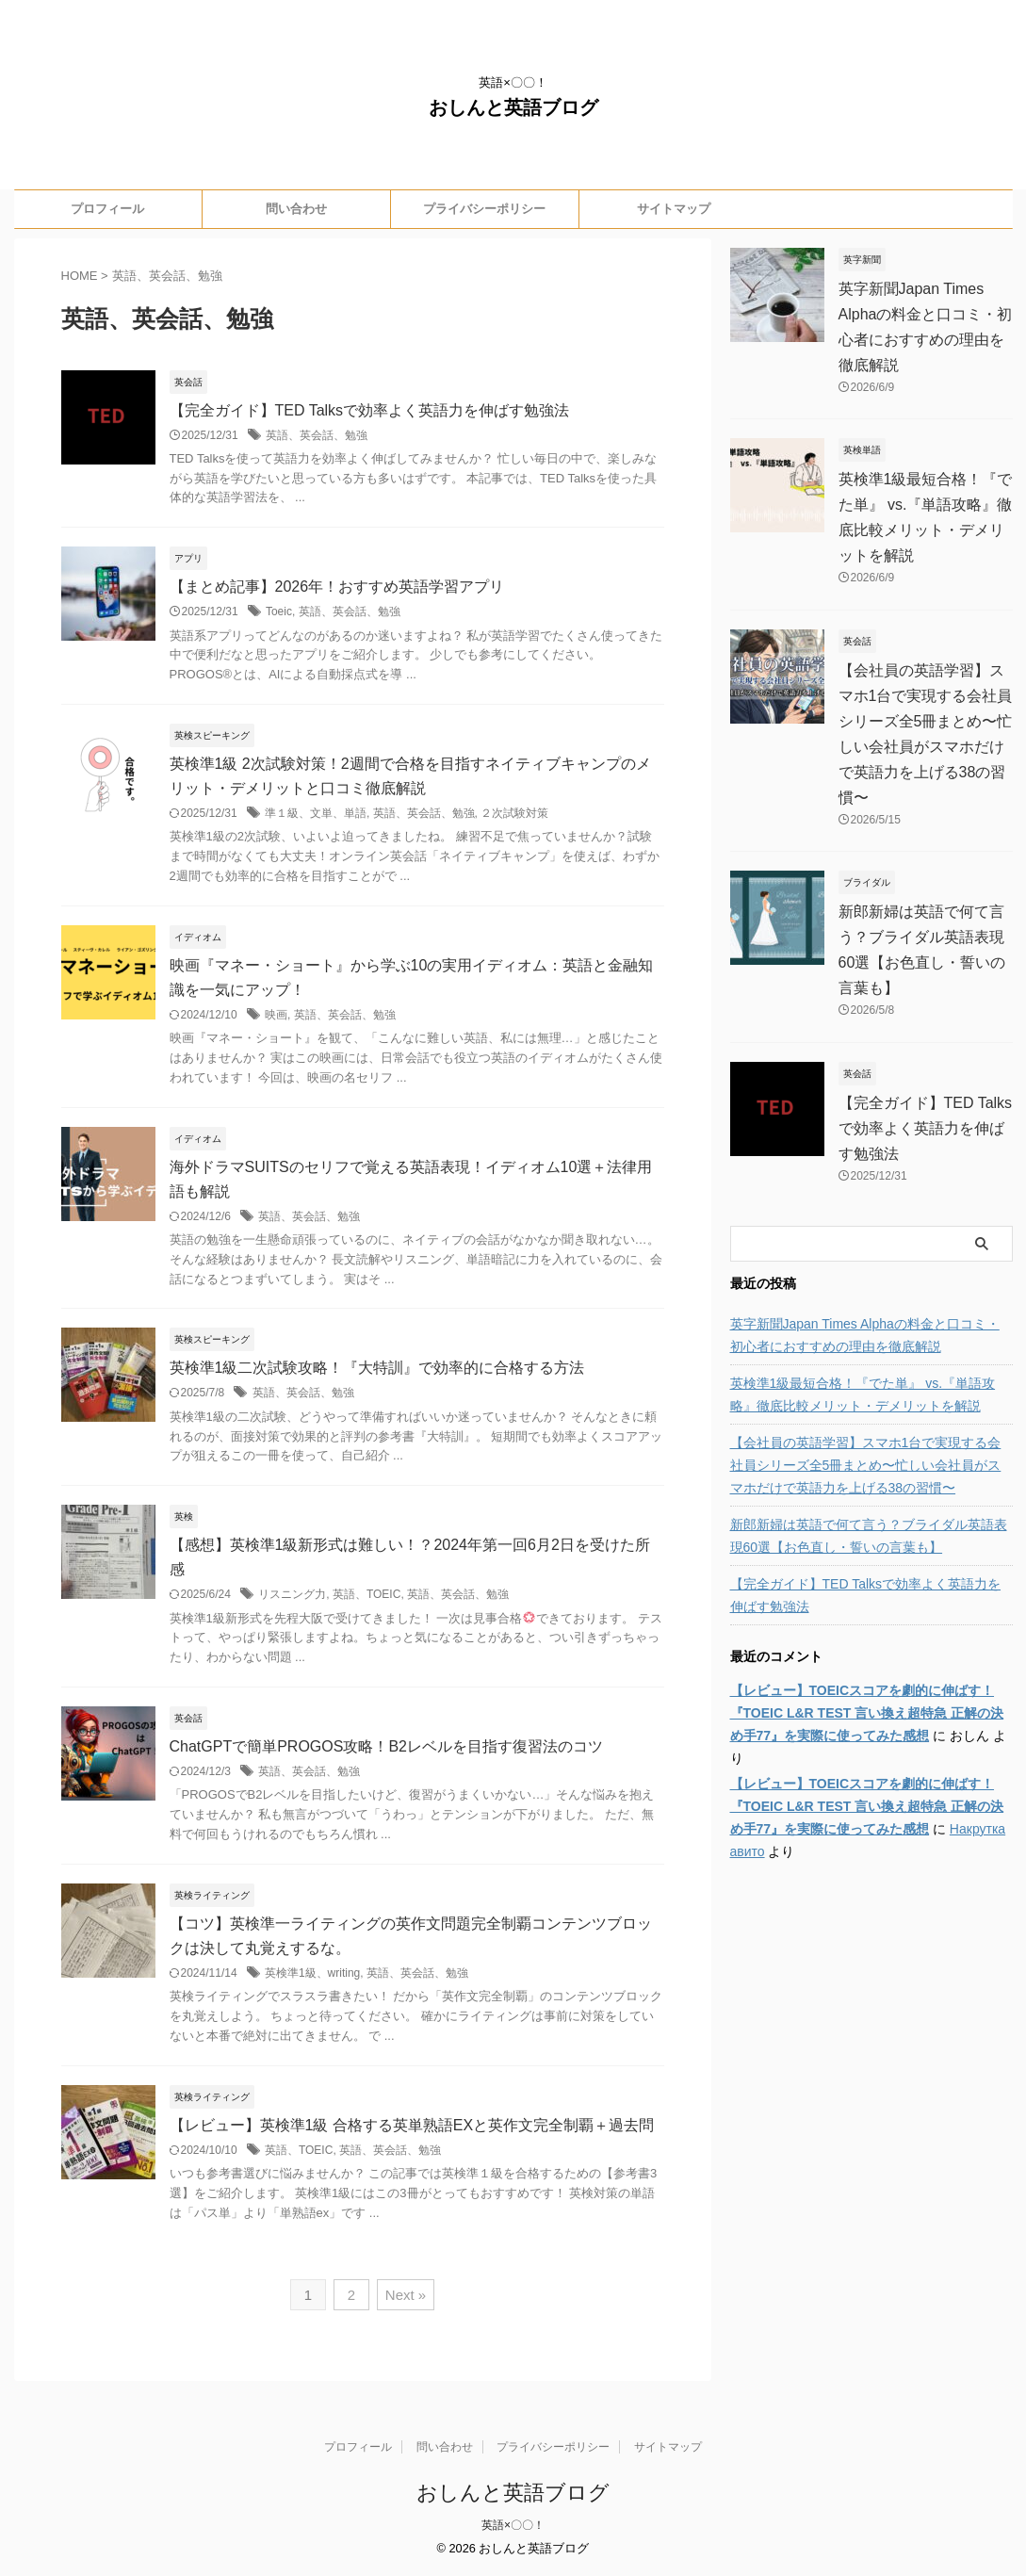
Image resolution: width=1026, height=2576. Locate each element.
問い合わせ (296, 209)
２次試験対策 (514, 813)
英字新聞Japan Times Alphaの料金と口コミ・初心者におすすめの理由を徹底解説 (865, 1335)
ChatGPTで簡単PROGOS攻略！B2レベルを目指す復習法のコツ (387, 1746)
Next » (405, 2295)
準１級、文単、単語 (315, 813)
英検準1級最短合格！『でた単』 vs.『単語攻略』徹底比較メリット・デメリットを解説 (863, 1394)
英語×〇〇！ (513, 2525)
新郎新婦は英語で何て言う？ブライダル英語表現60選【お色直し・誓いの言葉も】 (868, 1536)
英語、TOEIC (366, 1594)
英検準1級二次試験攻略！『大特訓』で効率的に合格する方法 (377, 1368)
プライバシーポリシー (484, 209)
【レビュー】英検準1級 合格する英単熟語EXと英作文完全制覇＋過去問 (412, 2125)
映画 (276, 1014)
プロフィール (107, 209)
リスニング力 (292, 1594)
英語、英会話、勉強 (316, 435)
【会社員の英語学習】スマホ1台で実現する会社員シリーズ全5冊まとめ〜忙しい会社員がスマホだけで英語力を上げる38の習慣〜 (866, 1465)
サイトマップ (673, 209)
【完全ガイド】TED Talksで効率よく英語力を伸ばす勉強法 (370, 410)
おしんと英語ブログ (513, 107)
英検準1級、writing (312, 1973)
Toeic (279, 611)
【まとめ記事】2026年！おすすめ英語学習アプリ (337, 587)
